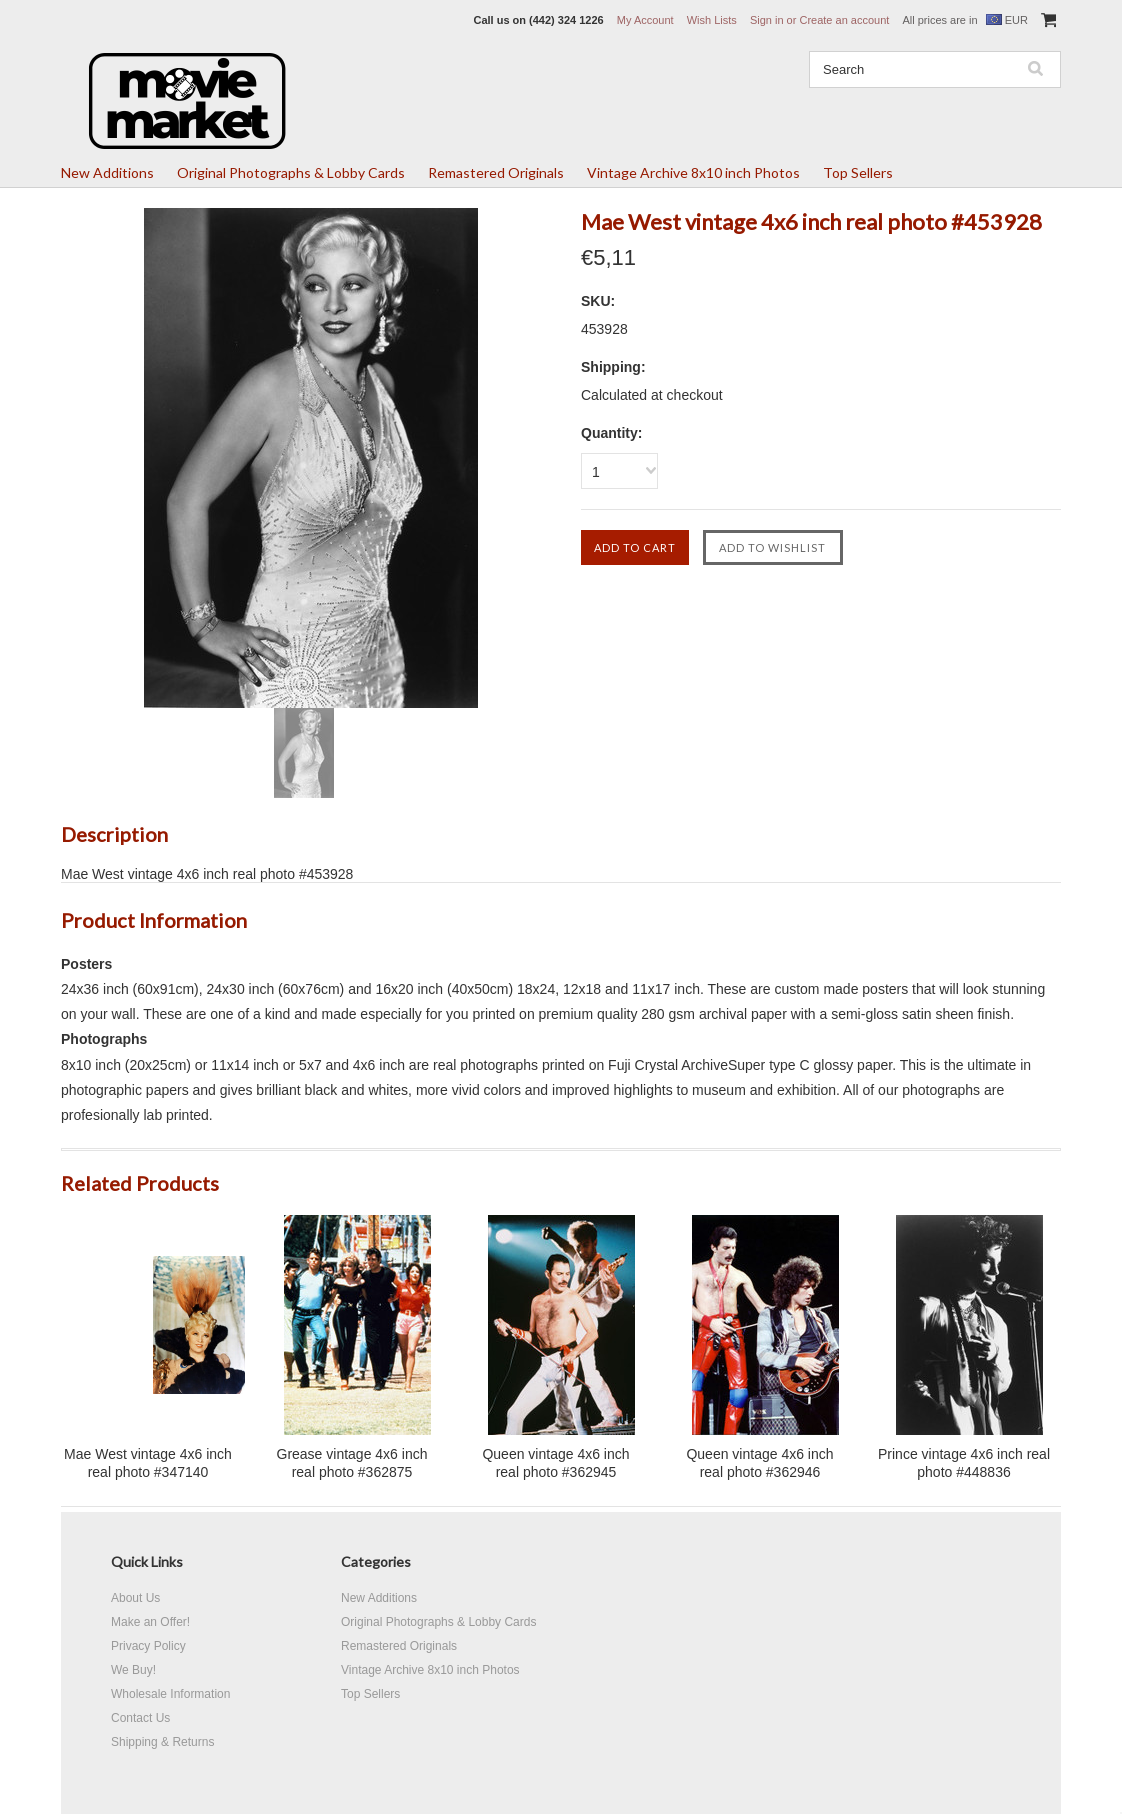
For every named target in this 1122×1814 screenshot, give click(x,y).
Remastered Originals (496, 172)
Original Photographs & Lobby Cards (291, 172)
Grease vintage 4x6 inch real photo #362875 (352, 1463)
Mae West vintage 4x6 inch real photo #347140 (148, 1463)
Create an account (844, 20)
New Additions (107, 172)
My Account (645, 20)
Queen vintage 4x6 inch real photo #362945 (555, 1463)
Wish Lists (712, 20)
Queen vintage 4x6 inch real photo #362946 (759, 1463)
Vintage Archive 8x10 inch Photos (693, 172)
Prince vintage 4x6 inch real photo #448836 (964, 1463)
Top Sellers (858, 172)
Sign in (767, 20)
